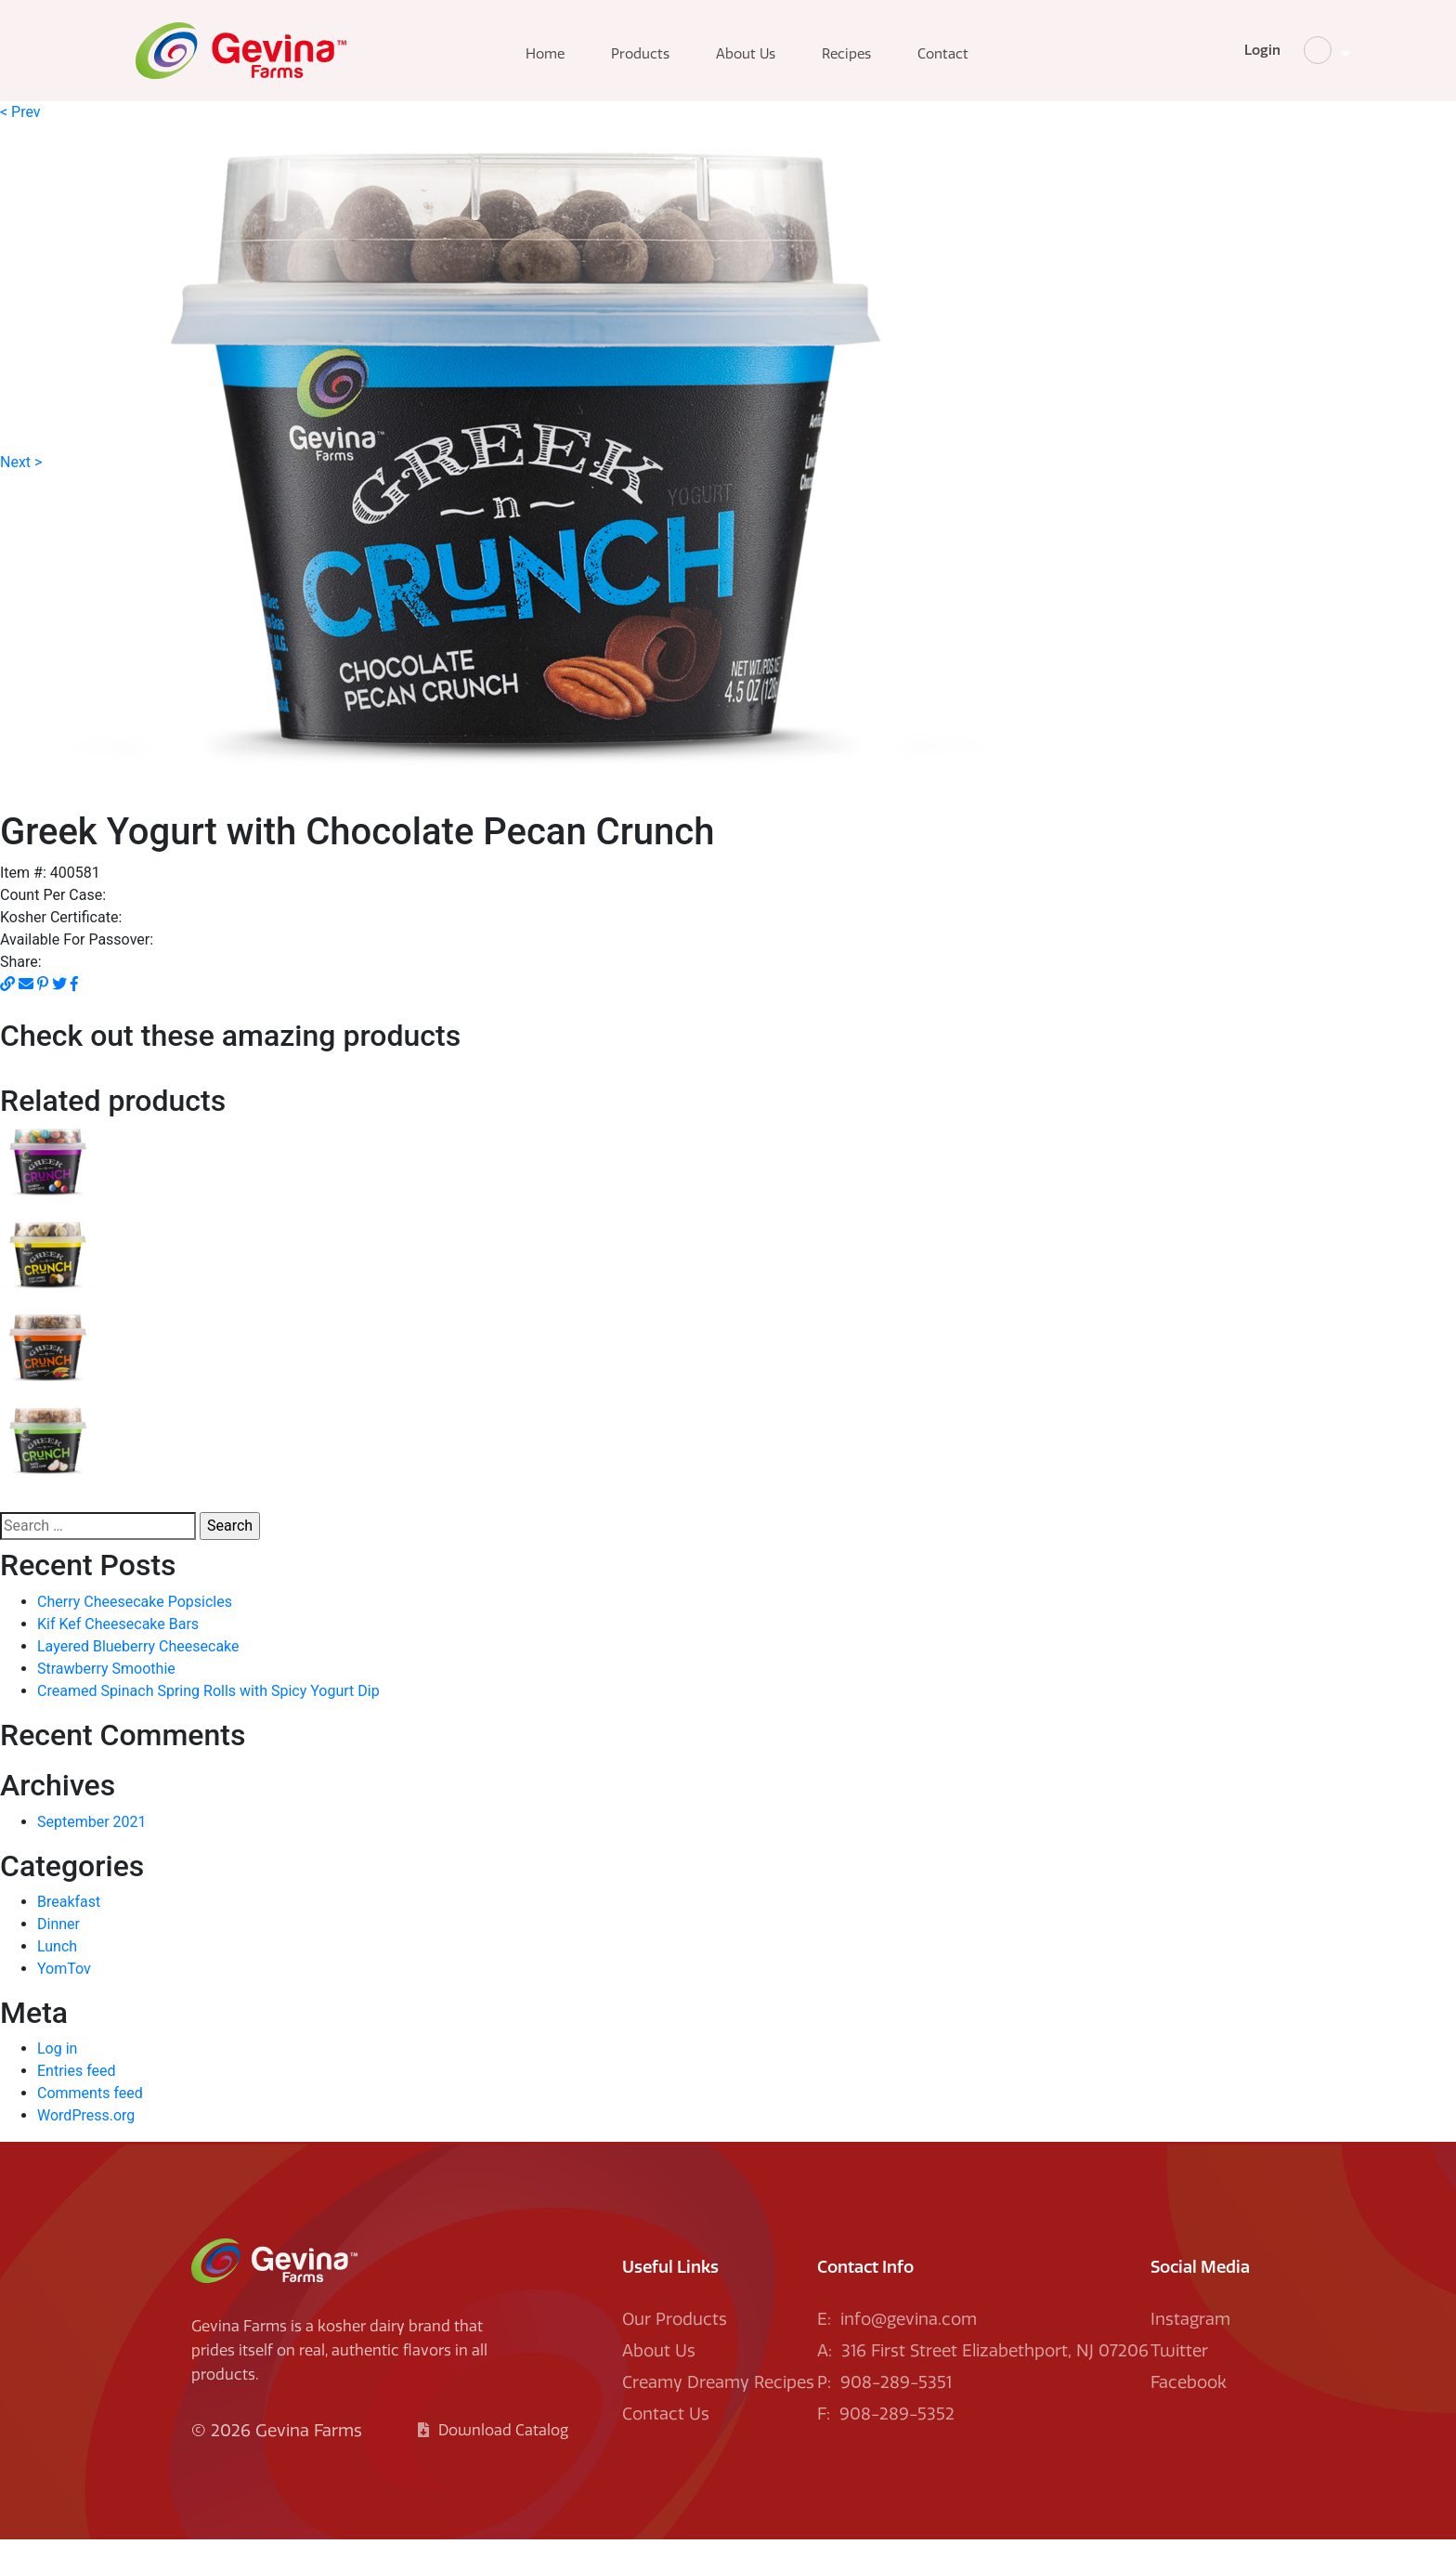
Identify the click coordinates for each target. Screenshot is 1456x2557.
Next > (21, 479)
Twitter (1179, 2368)
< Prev (20, 128)
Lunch (57, 1963)
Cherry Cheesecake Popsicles (134, 1618)
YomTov (64, 1985)
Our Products (674, 2337)
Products (671, 63)
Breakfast (68, 1918)
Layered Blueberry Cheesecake (138, 1663)
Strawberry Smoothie (106, 1685)
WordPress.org (86, 2133)
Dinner (58, 1941)
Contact (973, 63)
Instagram (1190, 2337)
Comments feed (90, 2111)
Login (1176, 59)
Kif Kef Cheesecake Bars (118, 1641)
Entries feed (76, 2088)
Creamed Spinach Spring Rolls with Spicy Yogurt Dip (208, 1707)
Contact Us (665, 2431)
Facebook (1188, 2400)
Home (575, 63)
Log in (57, 2066)
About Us (776, 63)
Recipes (877, 63)
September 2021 (92, 1838)
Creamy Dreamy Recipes (718, 2400)
